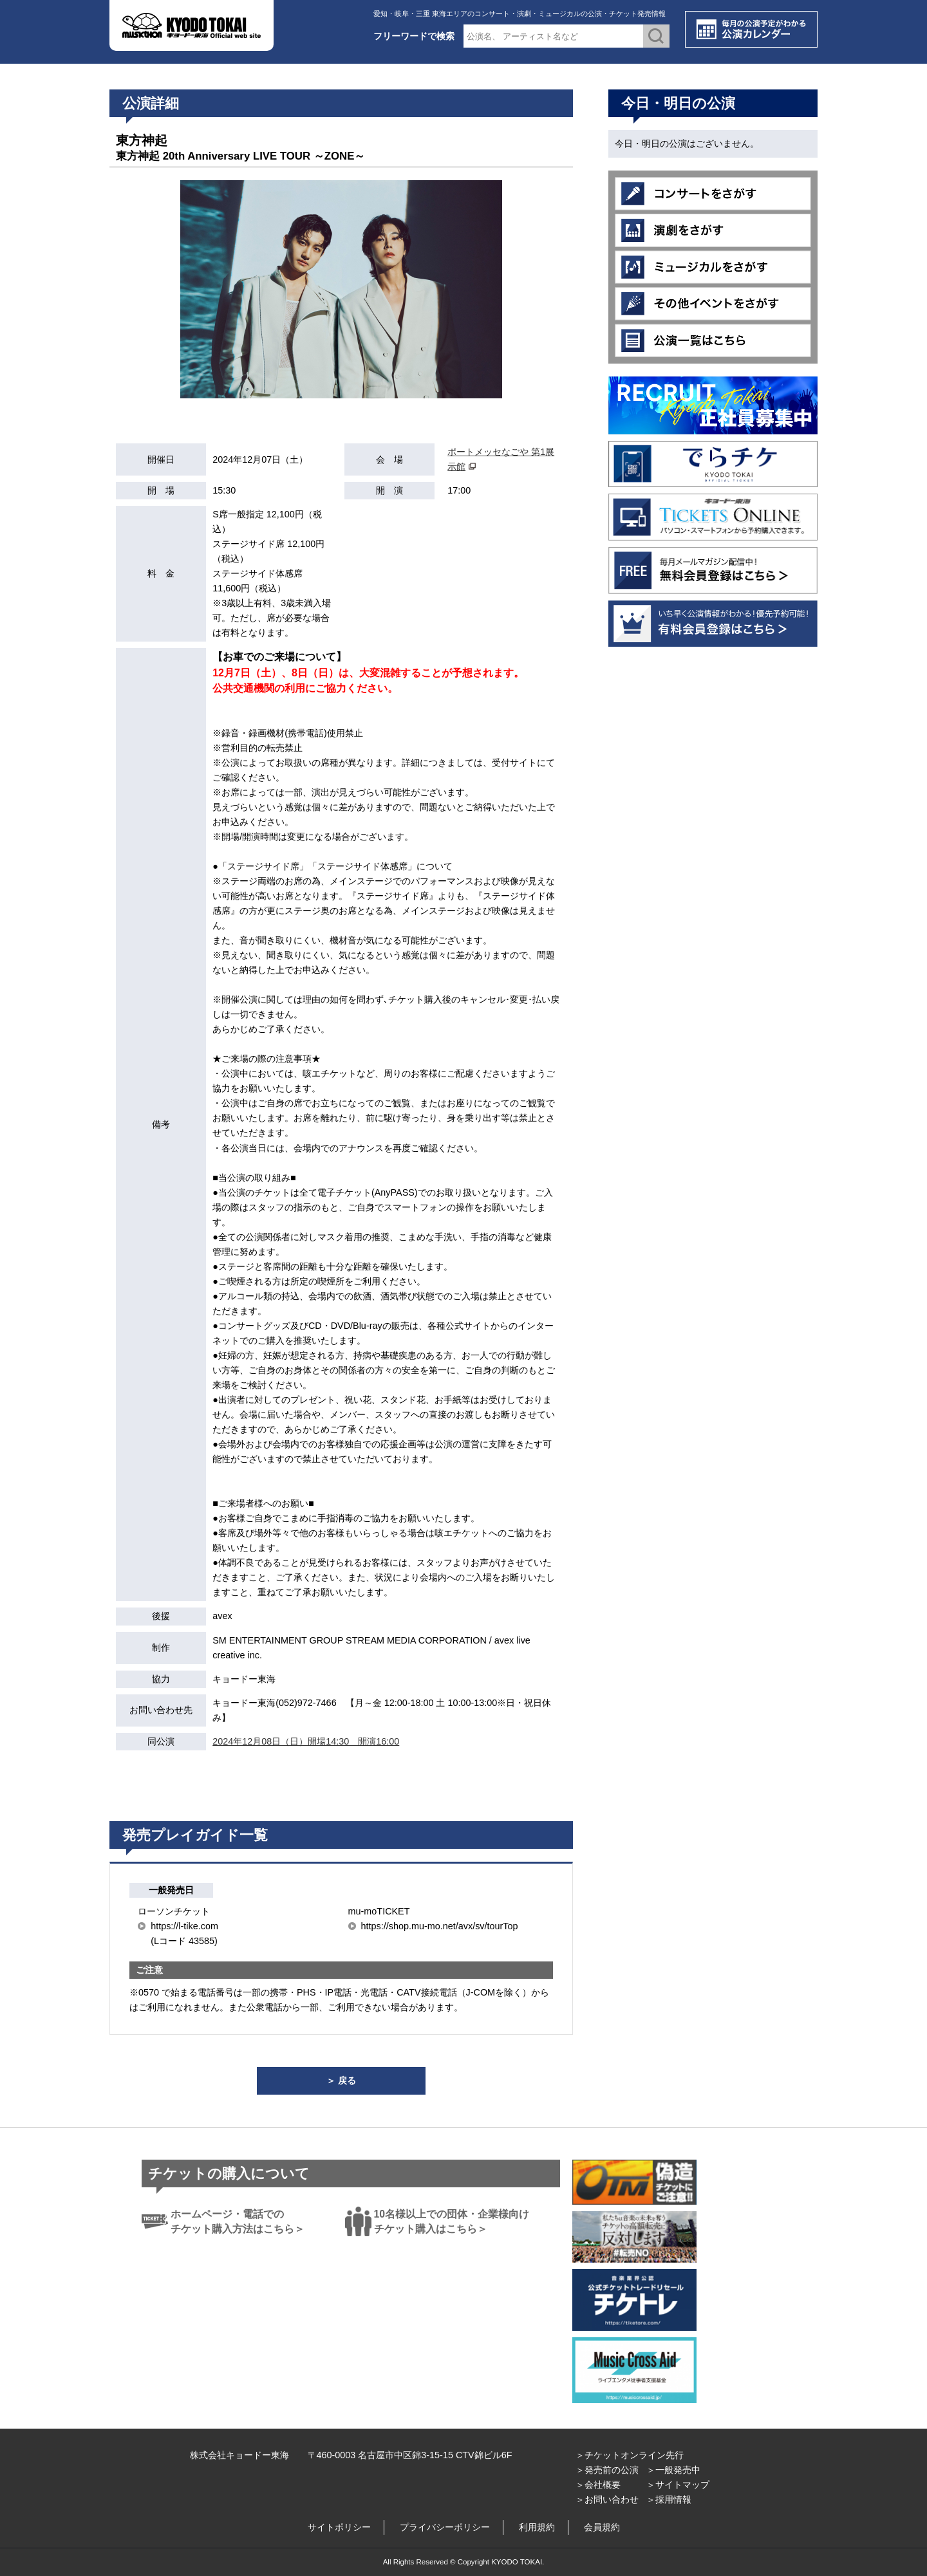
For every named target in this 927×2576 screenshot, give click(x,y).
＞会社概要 (598, 2484)
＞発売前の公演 (607, 2470)
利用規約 (537, 2527)
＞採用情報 (668, 2499)
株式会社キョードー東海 (239, 2455)
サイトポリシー (339, 2527)
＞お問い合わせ (607, 2499)
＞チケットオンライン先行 (630, 2455)
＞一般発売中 (673, 2470)
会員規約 (602, 2527)
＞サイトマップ (677, 2484)
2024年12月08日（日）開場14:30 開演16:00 (305, 1741)
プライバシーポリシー (445, 2527)
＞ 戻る (341, 2080)
